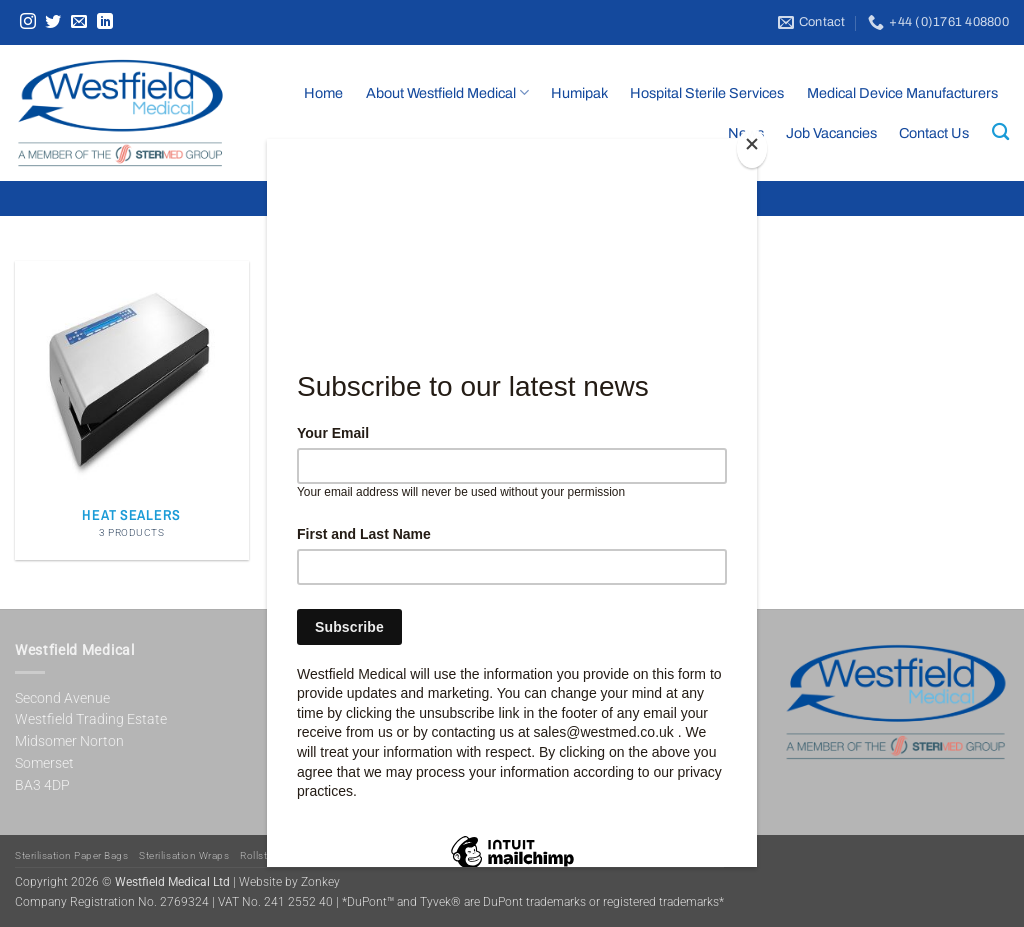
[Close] (752, 148)
